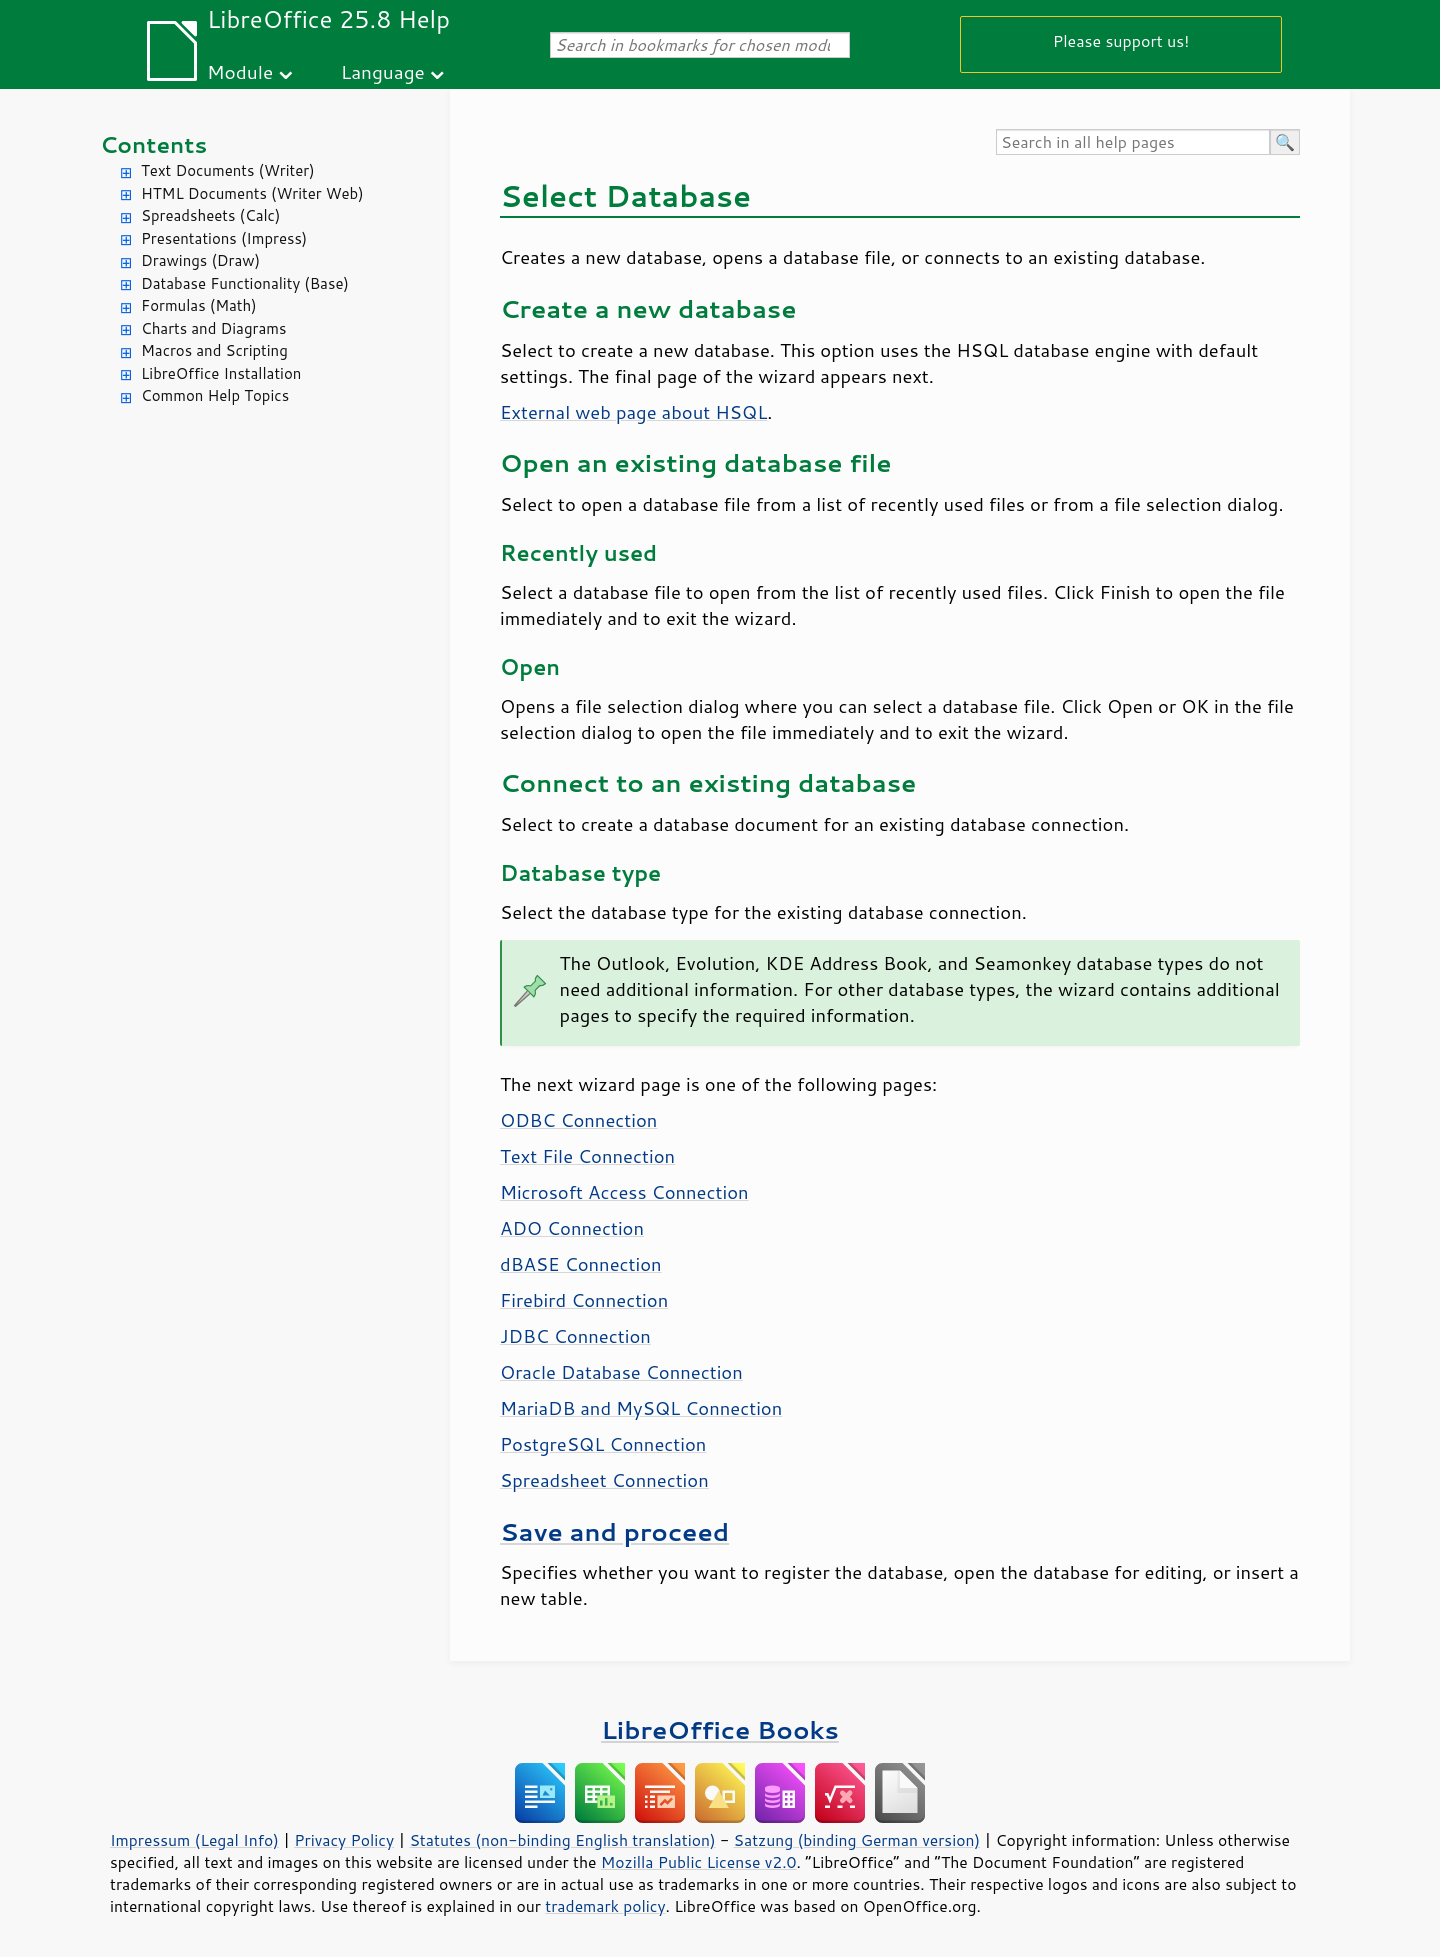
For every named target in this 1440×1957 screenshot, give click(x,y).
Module (240, 71)
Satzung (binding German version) (857, 1840)
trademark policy (605, 1906)
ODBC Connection (578, 1120)
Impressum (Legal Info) (194, 1840)
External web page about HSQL (633, 412)
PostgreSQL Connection (603, 1444)
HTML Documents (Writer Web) (252, 193)
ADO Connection (572, 1228)
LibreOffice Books (720, 1729)
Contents (153, 144)
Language (383, 71)
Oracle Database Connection (621, 1372)
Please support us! (1121, 40)
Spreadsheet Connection (604, 1480)
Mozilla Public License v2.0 (699, 1862)
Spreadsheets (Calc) (210, 215)
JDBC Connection (575, 1336)
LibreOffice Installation (221, 373)
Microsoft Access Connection (624, 1192)
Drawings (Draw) (200, 260)
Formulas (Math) (199, 305)
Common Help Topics (215, 395)
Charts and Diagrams (213, 328)
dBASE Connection (581, 1264)
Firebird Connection (584, 1300)
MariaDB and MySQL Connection (641, 1408)
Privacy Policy (344, 1840)
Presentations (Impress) (224, 238)
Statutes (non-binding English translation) (562, 1840)
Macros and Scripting (214, 350)
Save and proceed (614, 1531)
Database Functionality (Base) (245, 283)
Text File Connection (587, 1156)
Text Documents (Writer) (228, 170)
